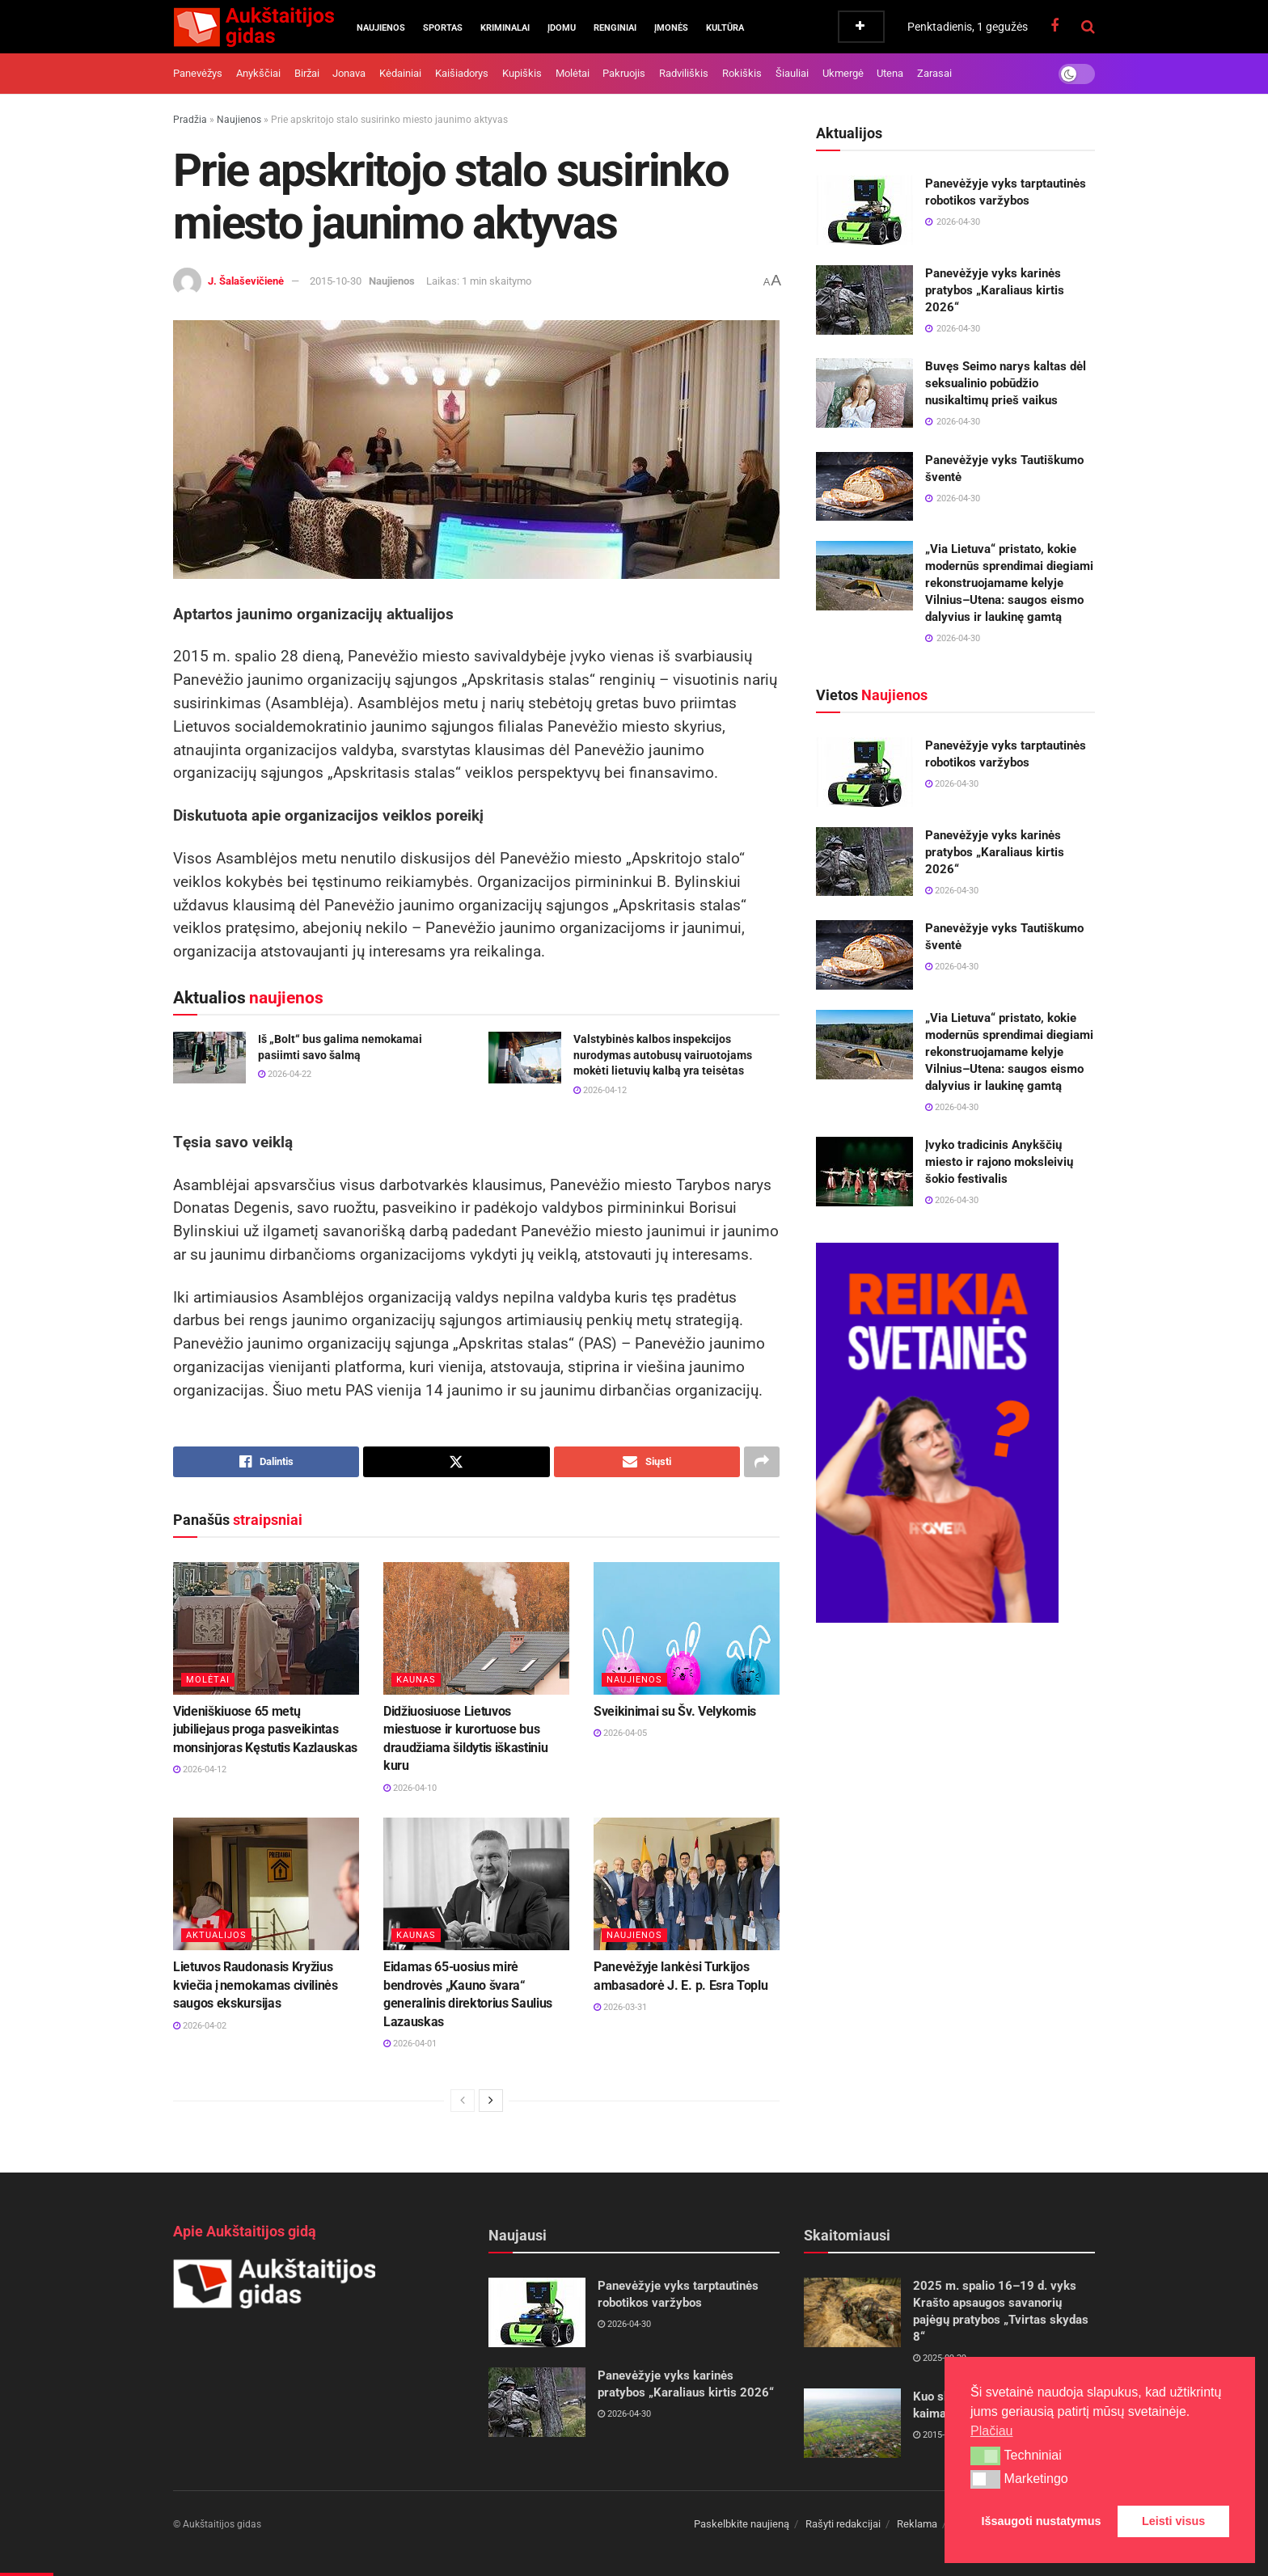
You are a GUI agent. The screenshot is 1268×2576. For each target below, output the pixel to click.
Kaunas (416, 1679)
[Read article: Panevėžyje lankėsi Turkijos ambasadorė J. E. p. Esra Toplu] (687, 1884)
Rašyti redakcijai (843, 2524)
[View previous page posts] (462, 2100)
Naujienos (381, 28)
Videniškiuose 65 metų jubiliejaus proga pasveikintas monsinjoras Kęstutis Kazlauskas (265, 1729)
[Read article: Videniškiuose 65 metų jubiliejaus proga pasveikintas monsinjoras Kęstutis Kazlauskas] (266, 1628)
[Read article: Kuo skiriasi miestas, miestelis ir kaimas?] (852, 2423)
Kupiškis (522, 73)
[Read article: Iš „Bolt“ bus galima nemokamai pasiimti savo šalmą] (209, 1057)
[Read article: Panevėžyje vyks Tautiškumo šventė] (864, 487)
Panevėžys (197, 73)
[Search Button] (1088, 26)
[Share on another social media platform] (762, 1461)
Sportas (443, 28)
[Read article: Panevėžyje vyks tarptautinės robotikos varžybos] (864, 210)
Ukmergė (843, 73)
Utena (890, 73)
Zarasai (934, 73)
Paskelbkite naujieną (741, 2524)
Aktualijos (216, 1935)
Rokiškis (742, 73)
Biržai (306, 73)
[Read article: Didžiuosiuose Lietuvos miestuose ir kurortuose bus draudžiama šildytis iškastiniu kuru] (476, 1628)
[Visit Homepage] (253, 26)
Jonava (349, 73)
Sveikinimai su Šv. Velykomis (675, 1711)
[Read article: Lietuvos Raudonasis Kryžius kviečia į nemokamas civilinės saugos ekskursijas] (266, 1884)
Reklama (917, 2524)
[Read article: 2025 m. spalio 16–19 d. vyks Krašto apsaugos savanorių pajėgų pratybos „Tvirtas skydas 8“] (852, 2312)
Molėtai (573, 73)
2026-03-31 (620, 2007)
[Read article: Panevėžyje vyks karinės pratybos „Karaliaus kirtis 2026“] (864, 300)
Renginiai (615, 28)
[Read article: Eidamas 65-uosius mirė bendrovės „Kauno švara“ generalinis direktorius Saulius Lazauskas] (476, 1884)
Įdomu (561, 28)
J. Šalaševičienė (246, 281)
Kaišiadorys (461, 73)
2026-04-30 (951, 784)
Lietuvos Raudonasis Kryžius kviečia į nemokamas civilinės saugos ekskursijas (255, 1985)
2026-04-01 (410, 2043)
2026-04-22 (284, 1074)
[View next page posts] (491, 2100)
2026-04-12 (600, 1090)
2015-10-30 (335, 281)
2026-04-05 (620, 1733)
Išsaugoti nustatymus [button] (1041, 2521)
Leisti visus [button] (1173, 2521)
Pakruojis (623, 73)
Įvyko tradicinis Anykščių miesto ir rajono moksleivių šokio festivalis (999, 1162)
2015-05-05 (939, 2435)
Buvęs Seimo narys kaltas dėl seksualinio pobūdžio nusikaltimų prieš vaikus (1005, 383)
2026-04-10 (410, 1788)
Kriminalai (505, 28)
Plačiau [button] (991, 2431)
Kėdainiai (400, 73)
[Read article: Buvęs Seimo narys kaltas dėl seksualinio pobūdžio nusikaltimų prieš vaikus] (864, 393)
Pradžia (190, 119)
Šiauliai (792, 73)
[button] (985, 2455)
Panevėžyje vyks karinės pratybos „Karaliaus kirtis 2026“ (994, 290)
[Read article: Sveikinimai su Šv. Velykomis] (687, 1628)
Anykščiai (258, 73)
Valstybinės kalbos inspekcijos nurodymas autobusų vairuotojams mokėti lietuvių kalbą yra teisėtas (662, 1055)
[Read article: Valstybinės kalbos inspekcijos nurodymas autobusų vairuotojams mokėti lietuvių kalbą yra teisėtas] (524, 1057)
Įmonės (671, 28)
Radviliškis (683, 73)
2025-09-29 (939, 2358)
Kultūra (725, 28)
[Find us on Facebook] (1054, 26)
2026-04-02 (199, 2026)
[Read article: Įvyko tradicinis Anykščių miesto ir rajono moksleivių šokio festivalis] (864, 1171)
